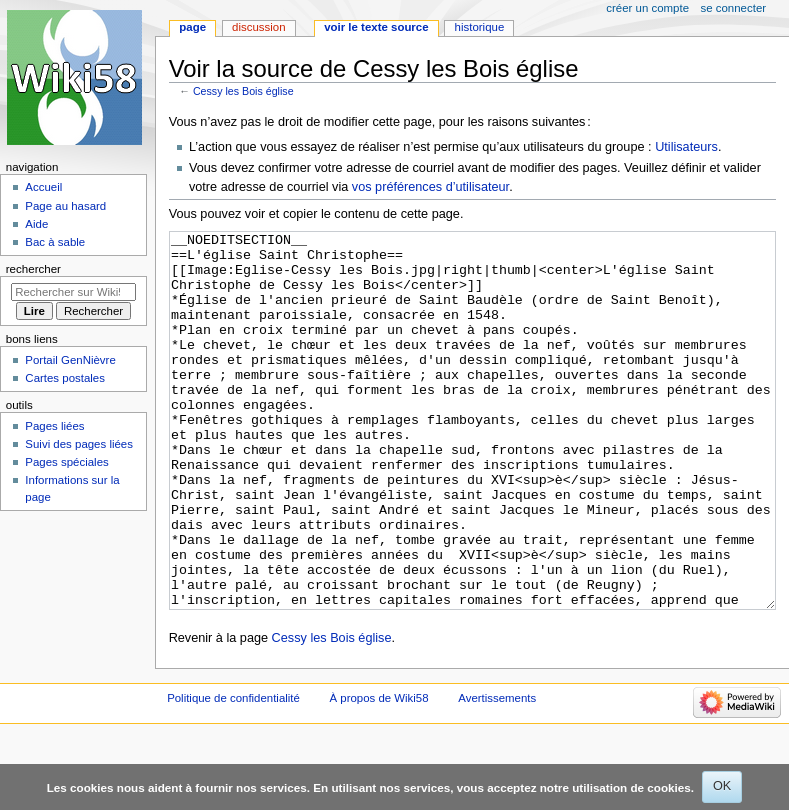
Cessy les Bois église (243, 91)
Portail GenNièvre (70, 360)
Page (192, 27)
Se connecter (734, 8)
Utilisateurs (686, 147)
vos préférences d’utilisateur (430, 187)
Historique (480, 27)
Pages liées (54, 426)
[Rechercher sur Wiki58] (73, 292)
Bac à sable (55, 242)
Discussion (258, 27)
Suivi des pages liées (79, 444)
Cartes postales (65, 378)
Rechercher (33, 269)
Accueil (43, 187)
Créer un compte (647, 8)
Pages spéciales (66, 462)
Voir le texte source (376, 27)
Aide (36, 224)
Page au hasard (65, 206)
